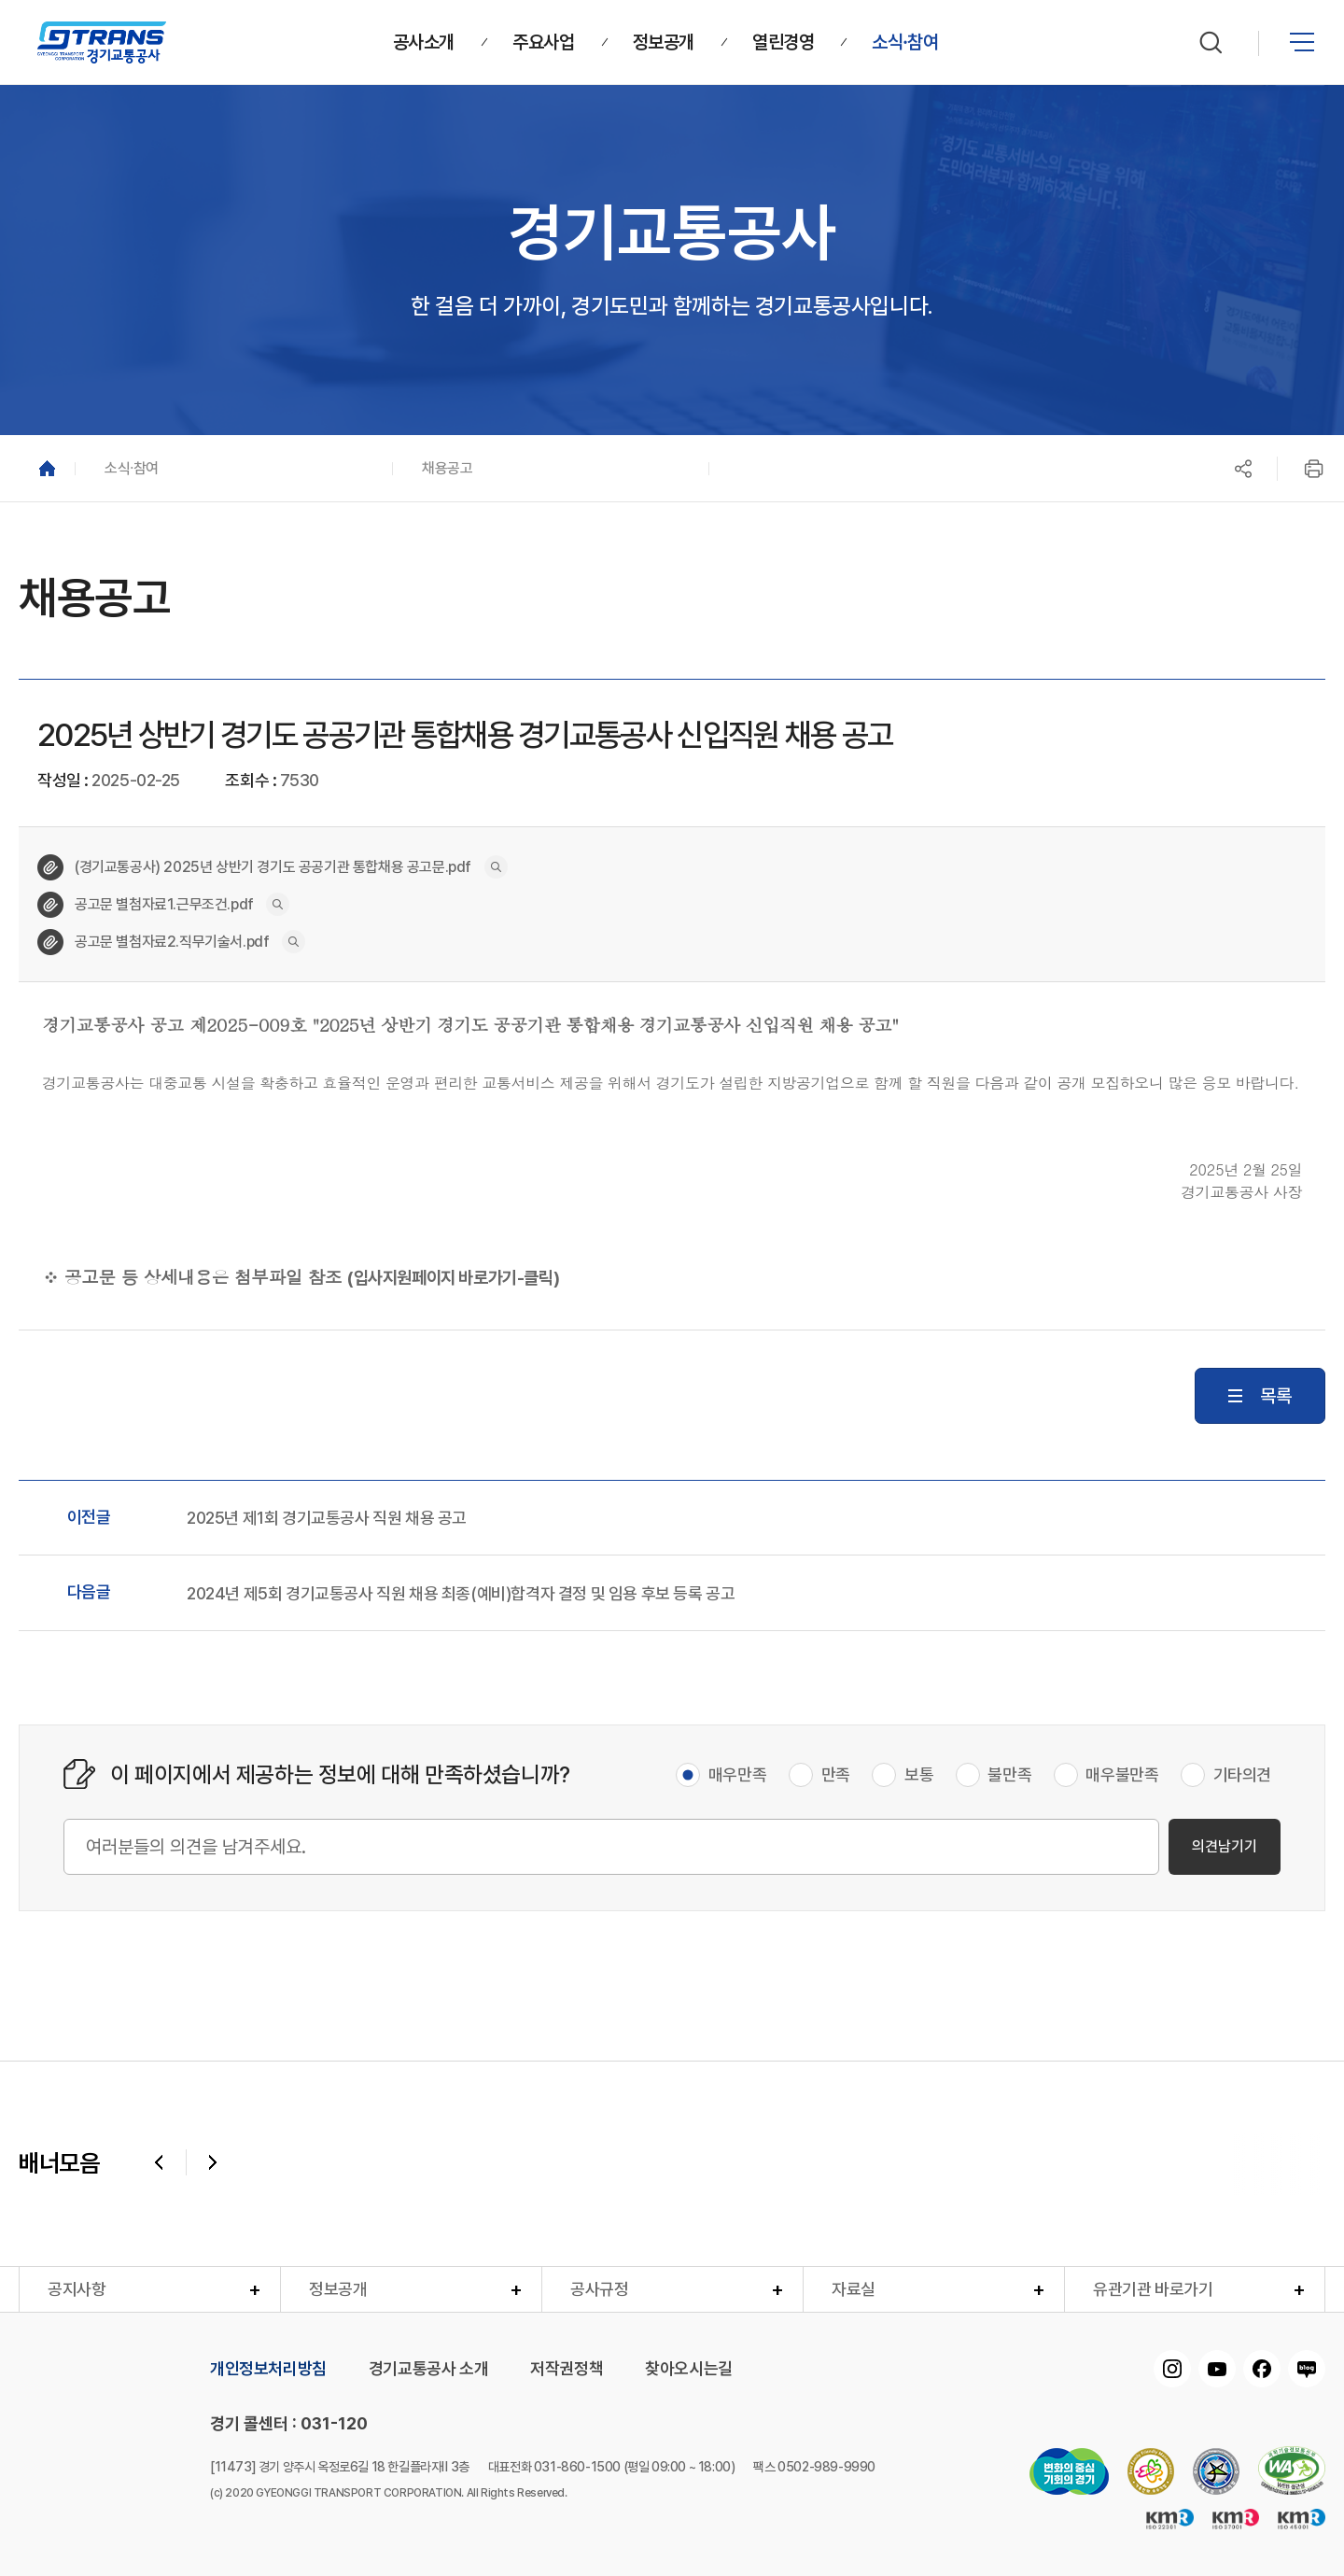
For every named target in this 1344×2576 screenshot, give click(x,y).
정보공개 (338, 2289)
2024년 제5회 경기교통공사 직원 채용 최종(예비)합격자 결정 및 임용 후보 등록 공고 (461, 1593)
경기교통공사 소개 (428, 2368)
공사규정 (599, 2289)
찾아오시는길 (689, 2368)
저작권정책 (566, 2368)
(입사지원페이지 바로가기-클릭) (453, 1277)
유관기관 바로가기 (1152, 2289)
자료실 (853, 2289)
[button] (233, 468)
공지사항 (76, 2289)
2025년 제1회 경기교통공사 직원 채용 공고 (327, 1518)
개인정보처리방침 (268, 2368)
